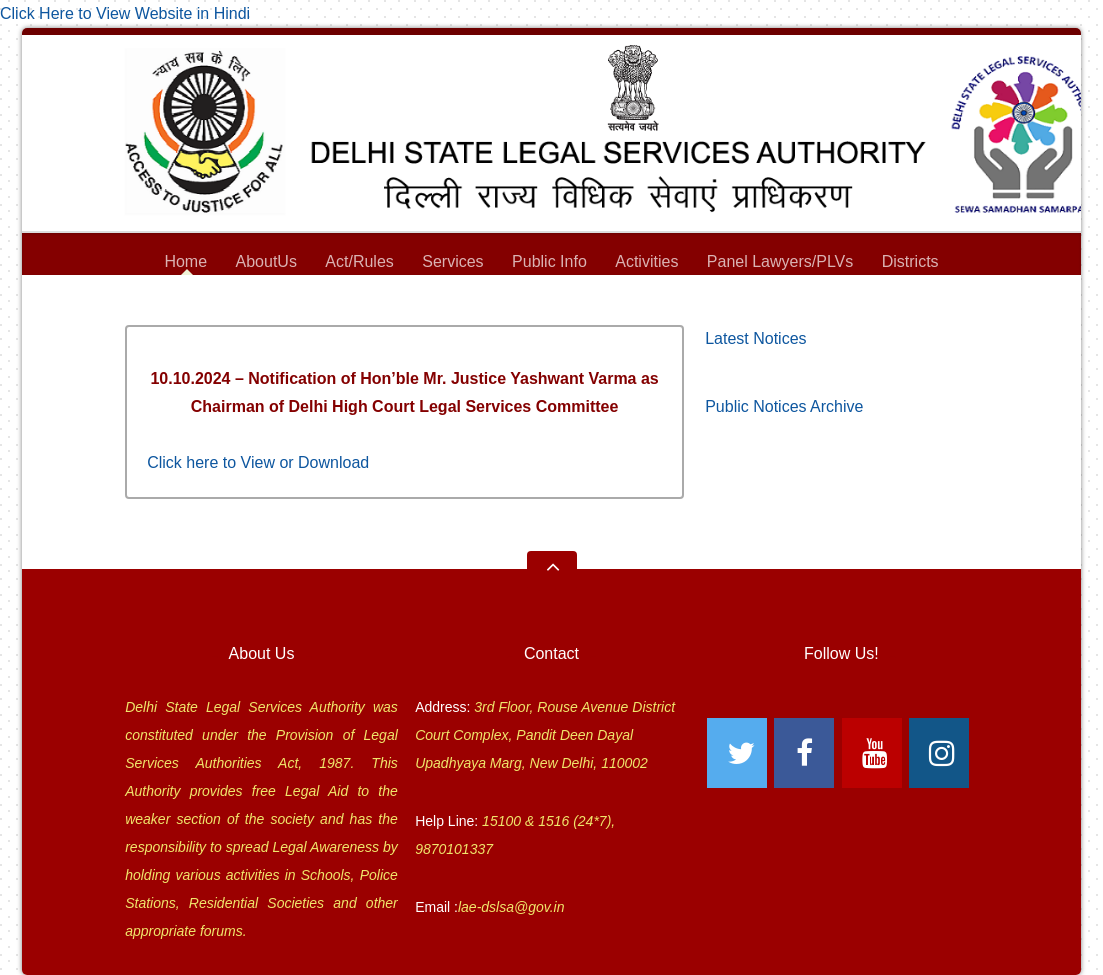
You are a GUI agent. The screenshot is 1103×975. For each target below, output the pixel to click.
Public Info (549, 264)
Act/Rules (359, 261)
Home (185, 261)
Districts (910, 264)
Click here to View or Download (258, 462)
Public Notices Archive (784, 406)
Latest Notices (755, 338)
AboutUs (266, 264)
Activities (646, 261)
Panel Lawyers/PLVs (780, 264)
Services (452, 264)
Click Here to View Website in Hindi (125, 13)
